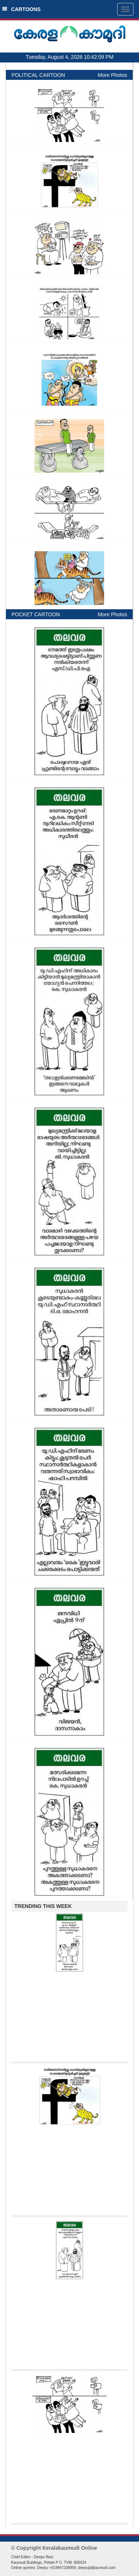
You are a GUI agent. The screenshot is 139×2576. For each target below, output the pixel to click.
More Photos (112, 75)
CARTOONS (21, 9)
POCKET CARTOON (35, 614)
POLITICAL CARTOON (38, 75)
